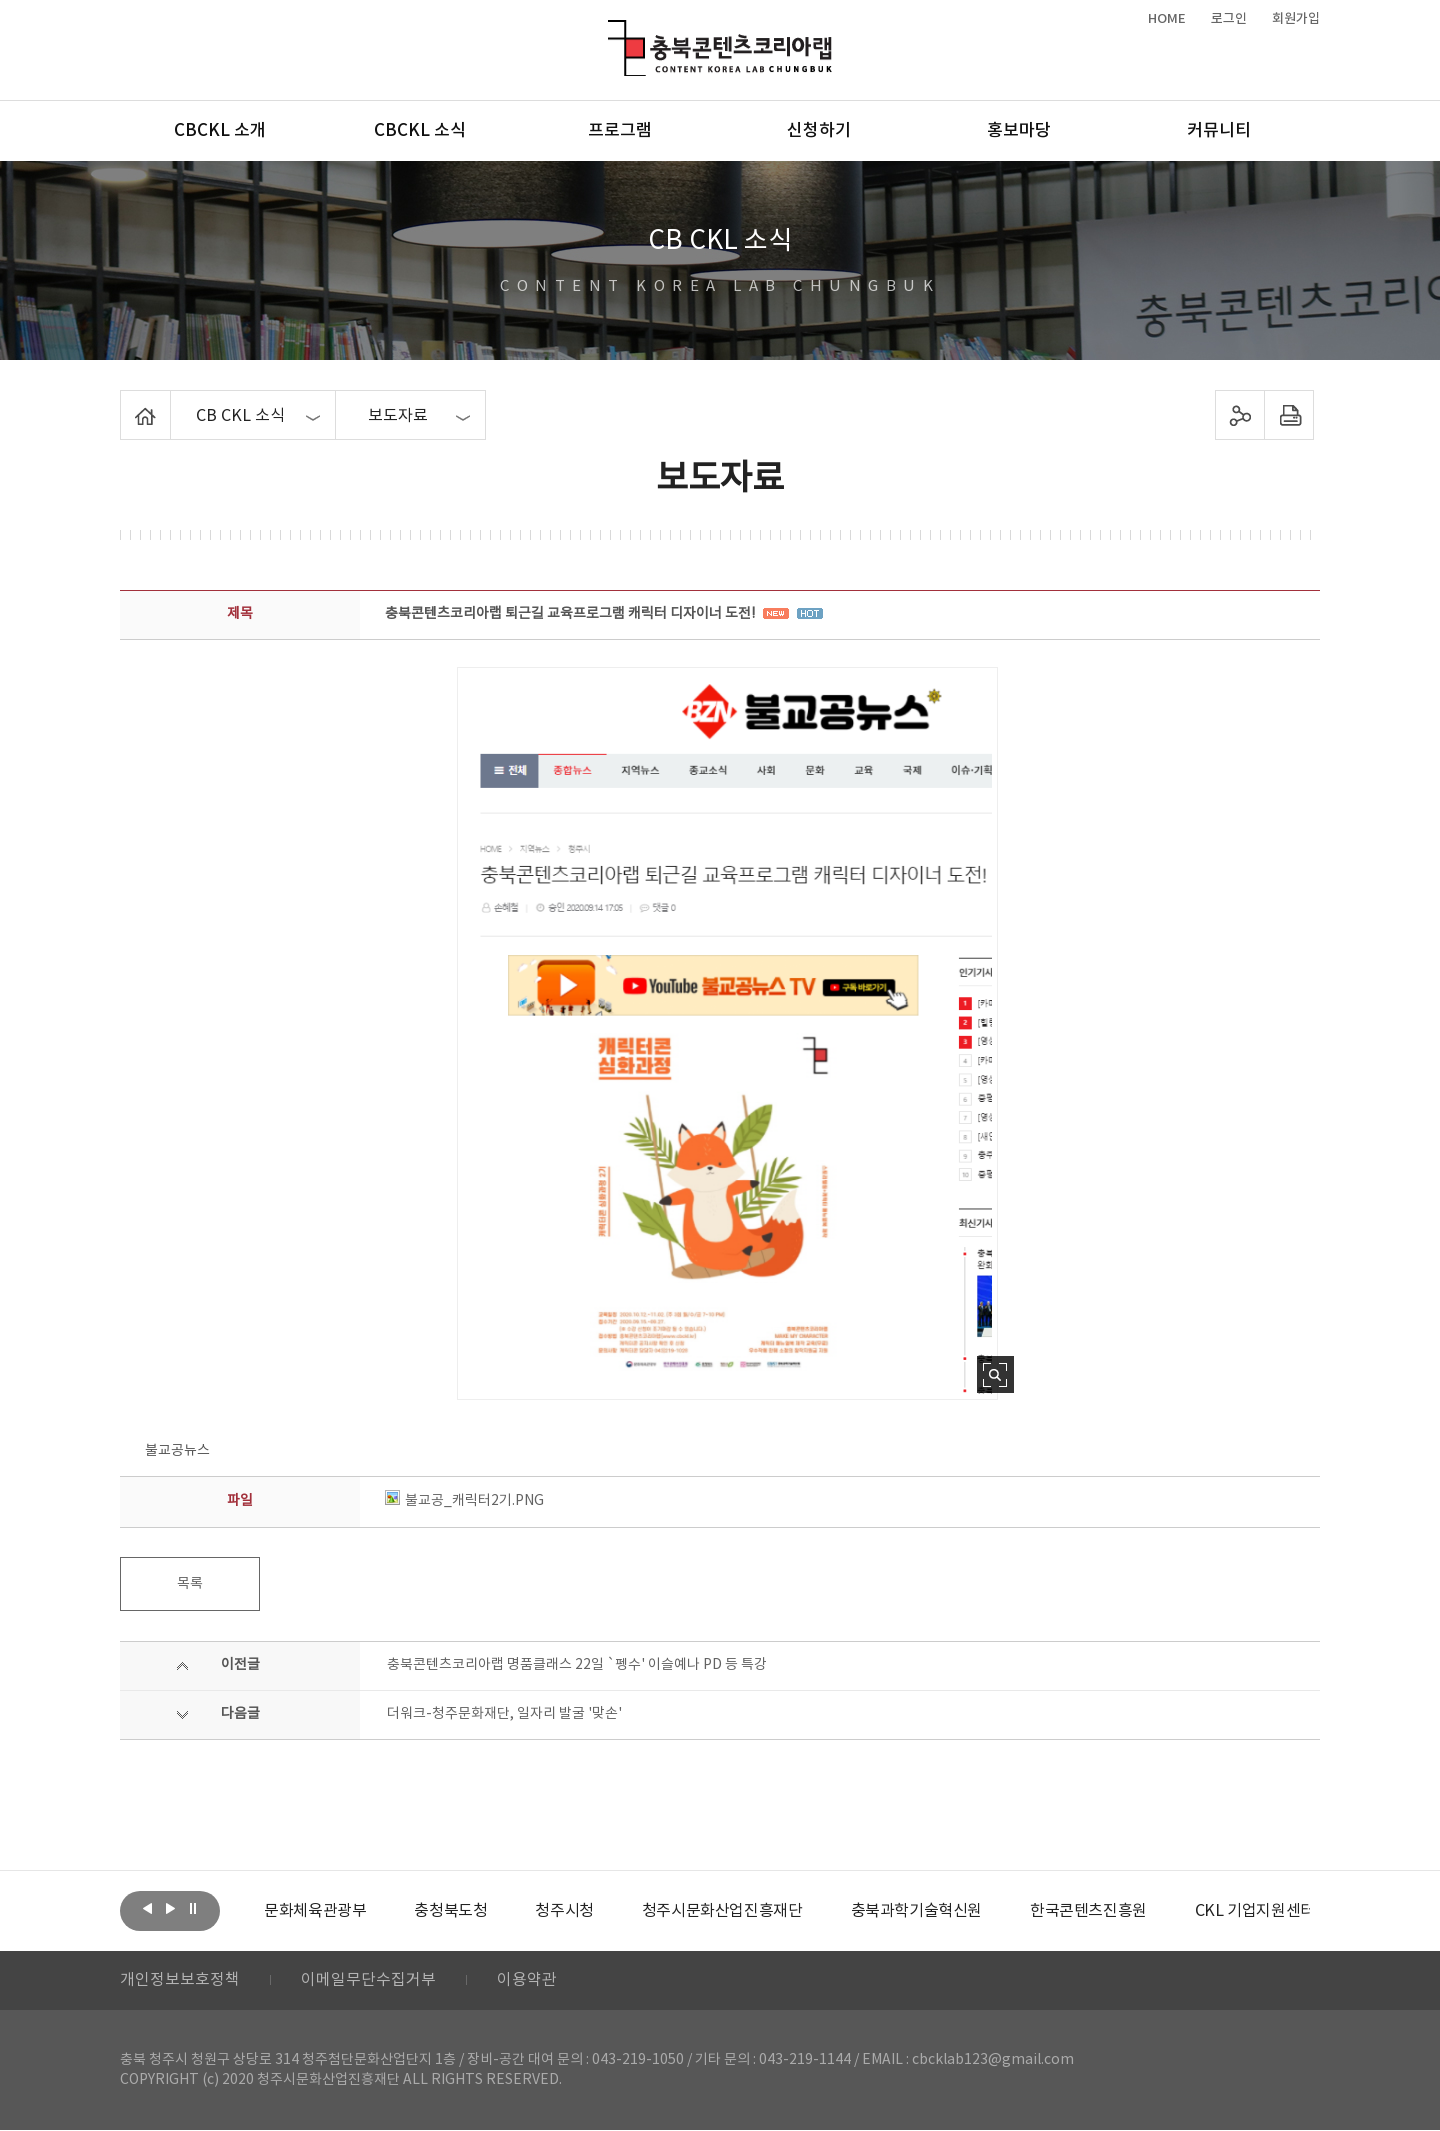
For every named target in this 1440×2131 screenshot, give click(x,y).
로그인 (1229, 19)
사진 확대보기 (995, 1374)
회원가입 (1296, 19)
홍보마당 (1019, 131)
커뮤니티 (1219, 131)
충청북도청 (450, 1911)
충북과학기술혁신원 (915, 1911)
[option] (315, 1911)
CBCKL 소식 (420, 131)
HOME (1167, 19)
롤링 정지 (193, 1909)
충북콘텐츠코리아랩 (612, 31)
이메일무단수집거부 (368, 1981)
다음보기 (170, 1909)
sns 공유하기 (1240, 415)
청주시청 (564, 1911)
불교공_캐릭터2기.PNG (464, 1501)
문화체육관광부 (315, 1911)
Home (125, 402)
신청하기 (819, 131)
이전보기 (147, 1909)
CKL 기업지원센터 (1254, 1911)
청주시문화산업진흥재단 (722, 1911)
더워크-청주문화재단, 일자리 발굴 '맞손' (504, 1714)
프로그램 (620, 131)
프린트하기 (1289, 415)
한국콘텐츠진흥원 (1088, 1911)
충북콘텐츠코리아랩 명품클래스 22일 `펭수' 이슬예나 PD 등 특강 (577, 1665)
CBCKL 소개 (220, 131)
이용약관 (527, 1981)
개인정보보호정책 (180, 1981)
